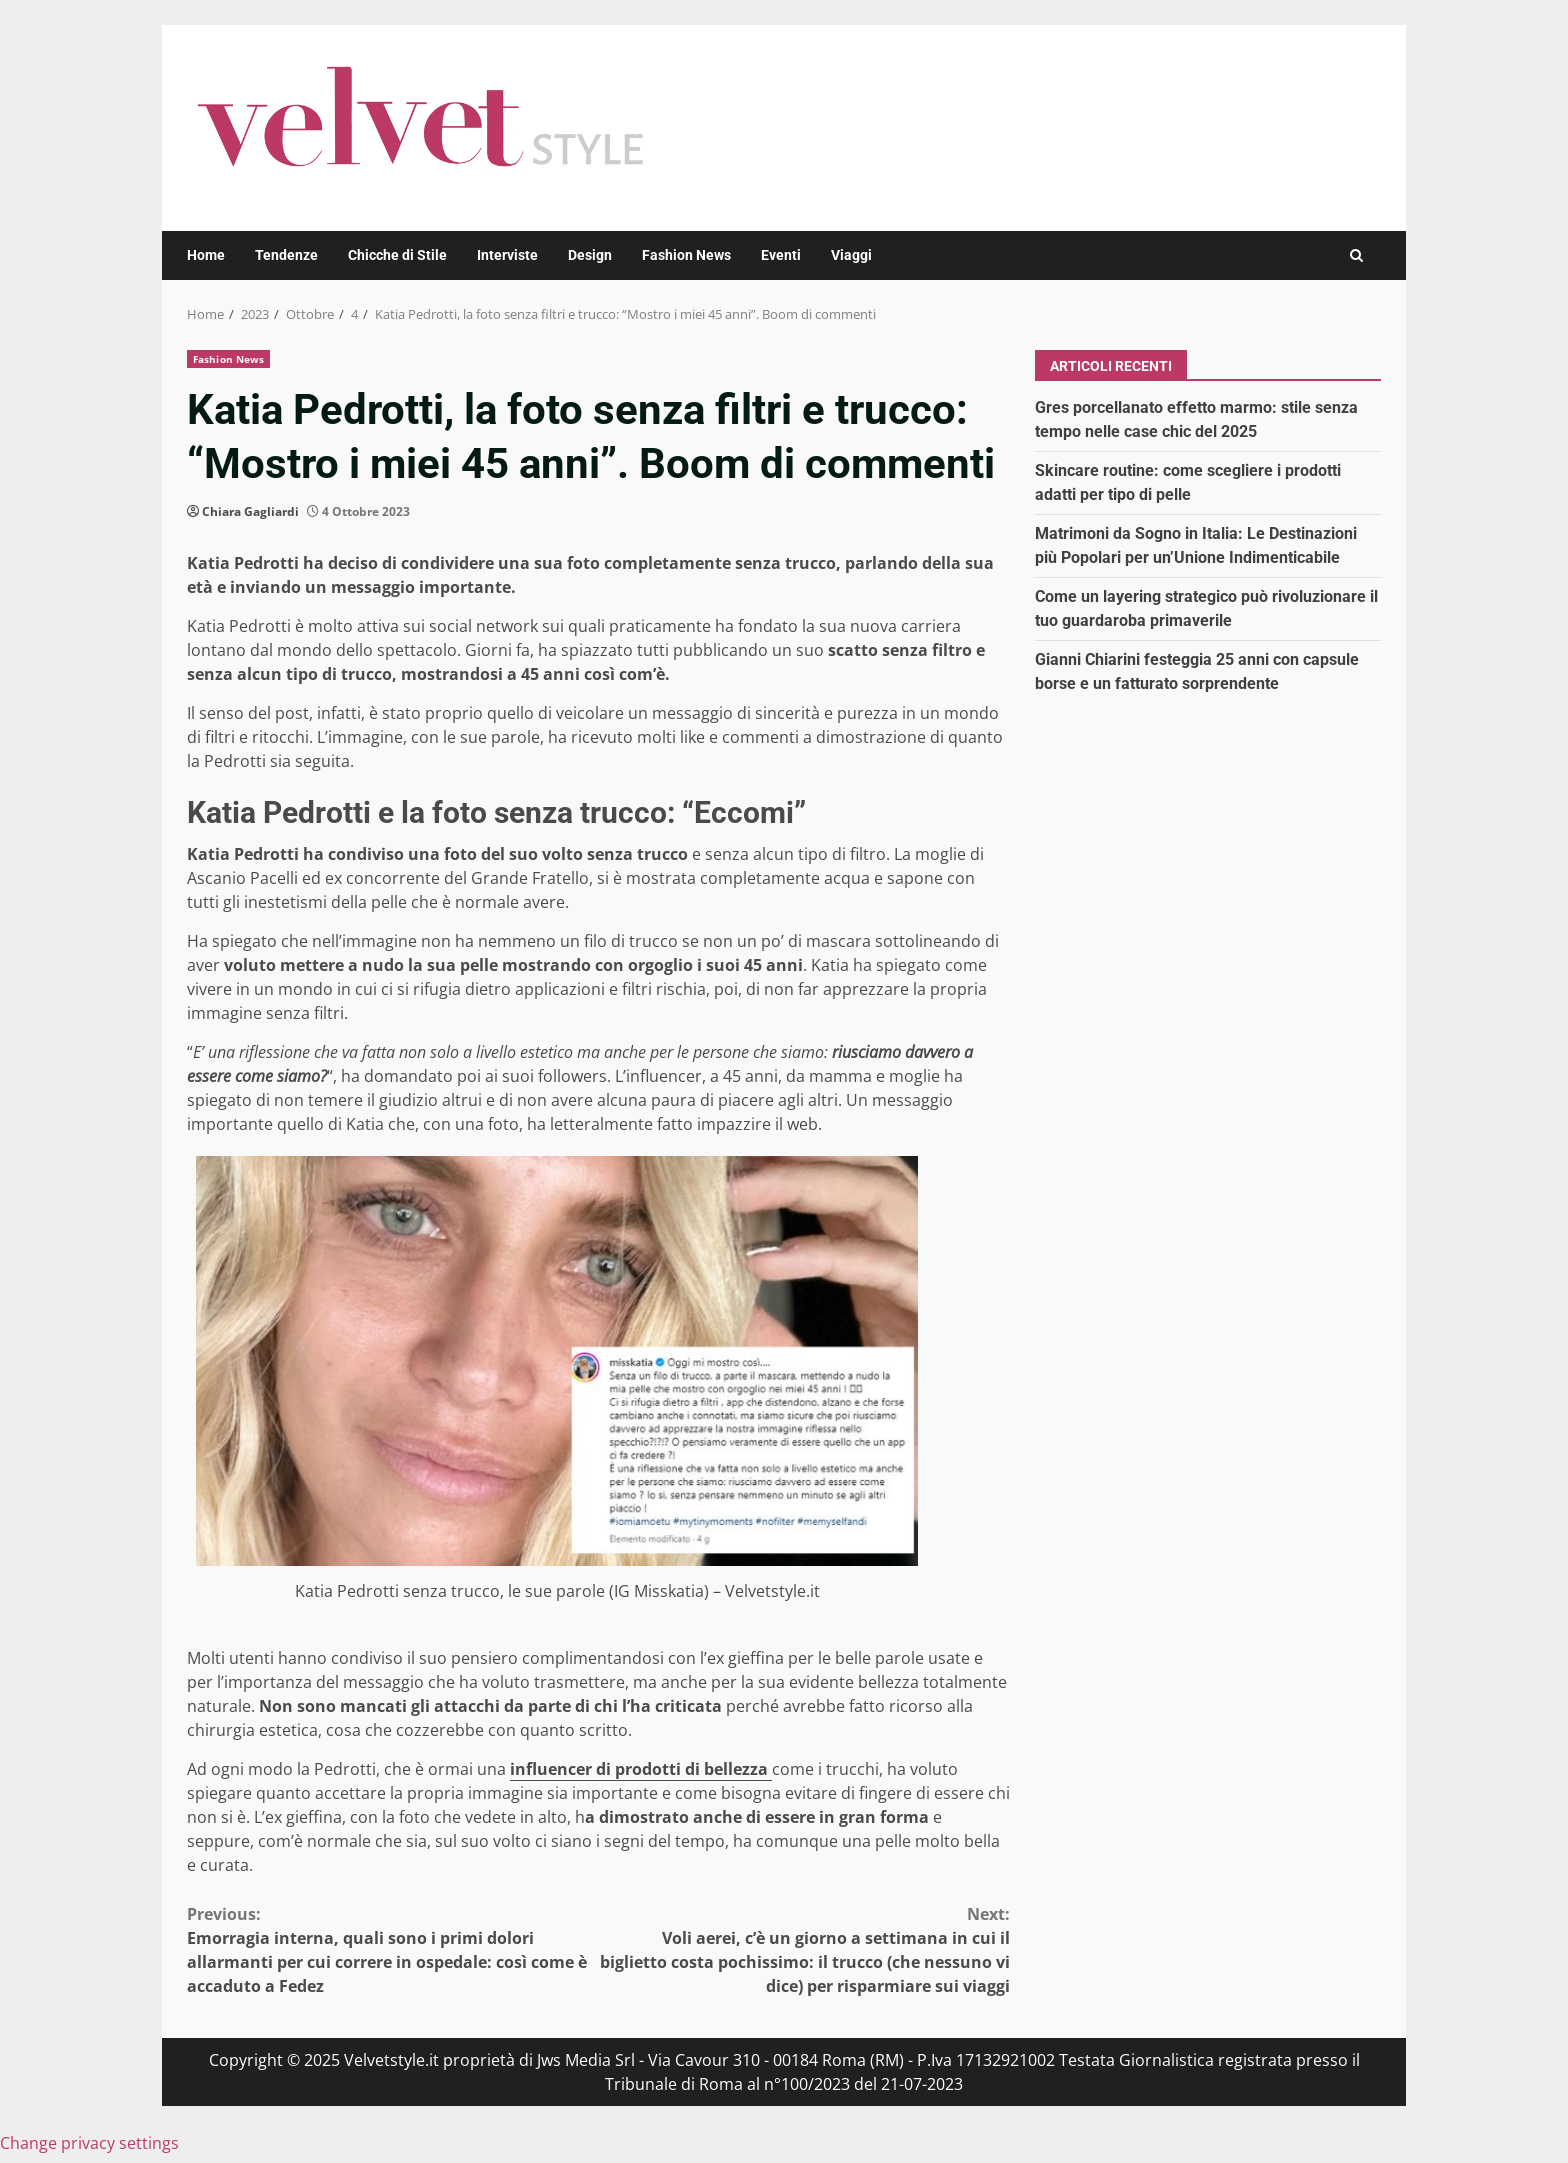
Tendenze (286, 255)
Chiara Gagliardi (250, 511)
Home (206, 255)
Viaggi (851, 255)
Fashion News (686, 255)
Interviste (507, 255)
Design (590, 255)
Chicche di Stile (397, 255)
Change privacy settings (89, 2143)
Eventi (781, 255)
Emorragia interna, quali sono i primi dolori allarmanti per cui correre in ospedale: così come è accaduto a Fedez (393, 1949)
